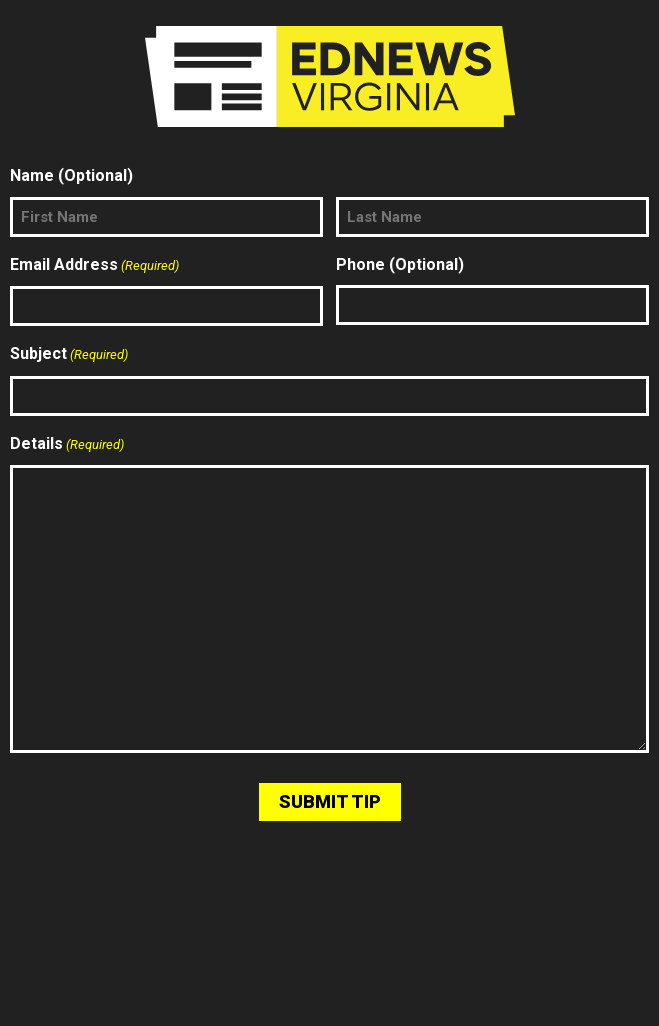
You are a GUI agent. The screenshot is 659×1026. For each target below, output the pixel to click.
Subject (69, 355)
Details (67, 445)
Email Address (94, 266)
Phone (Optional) (400, 264)
